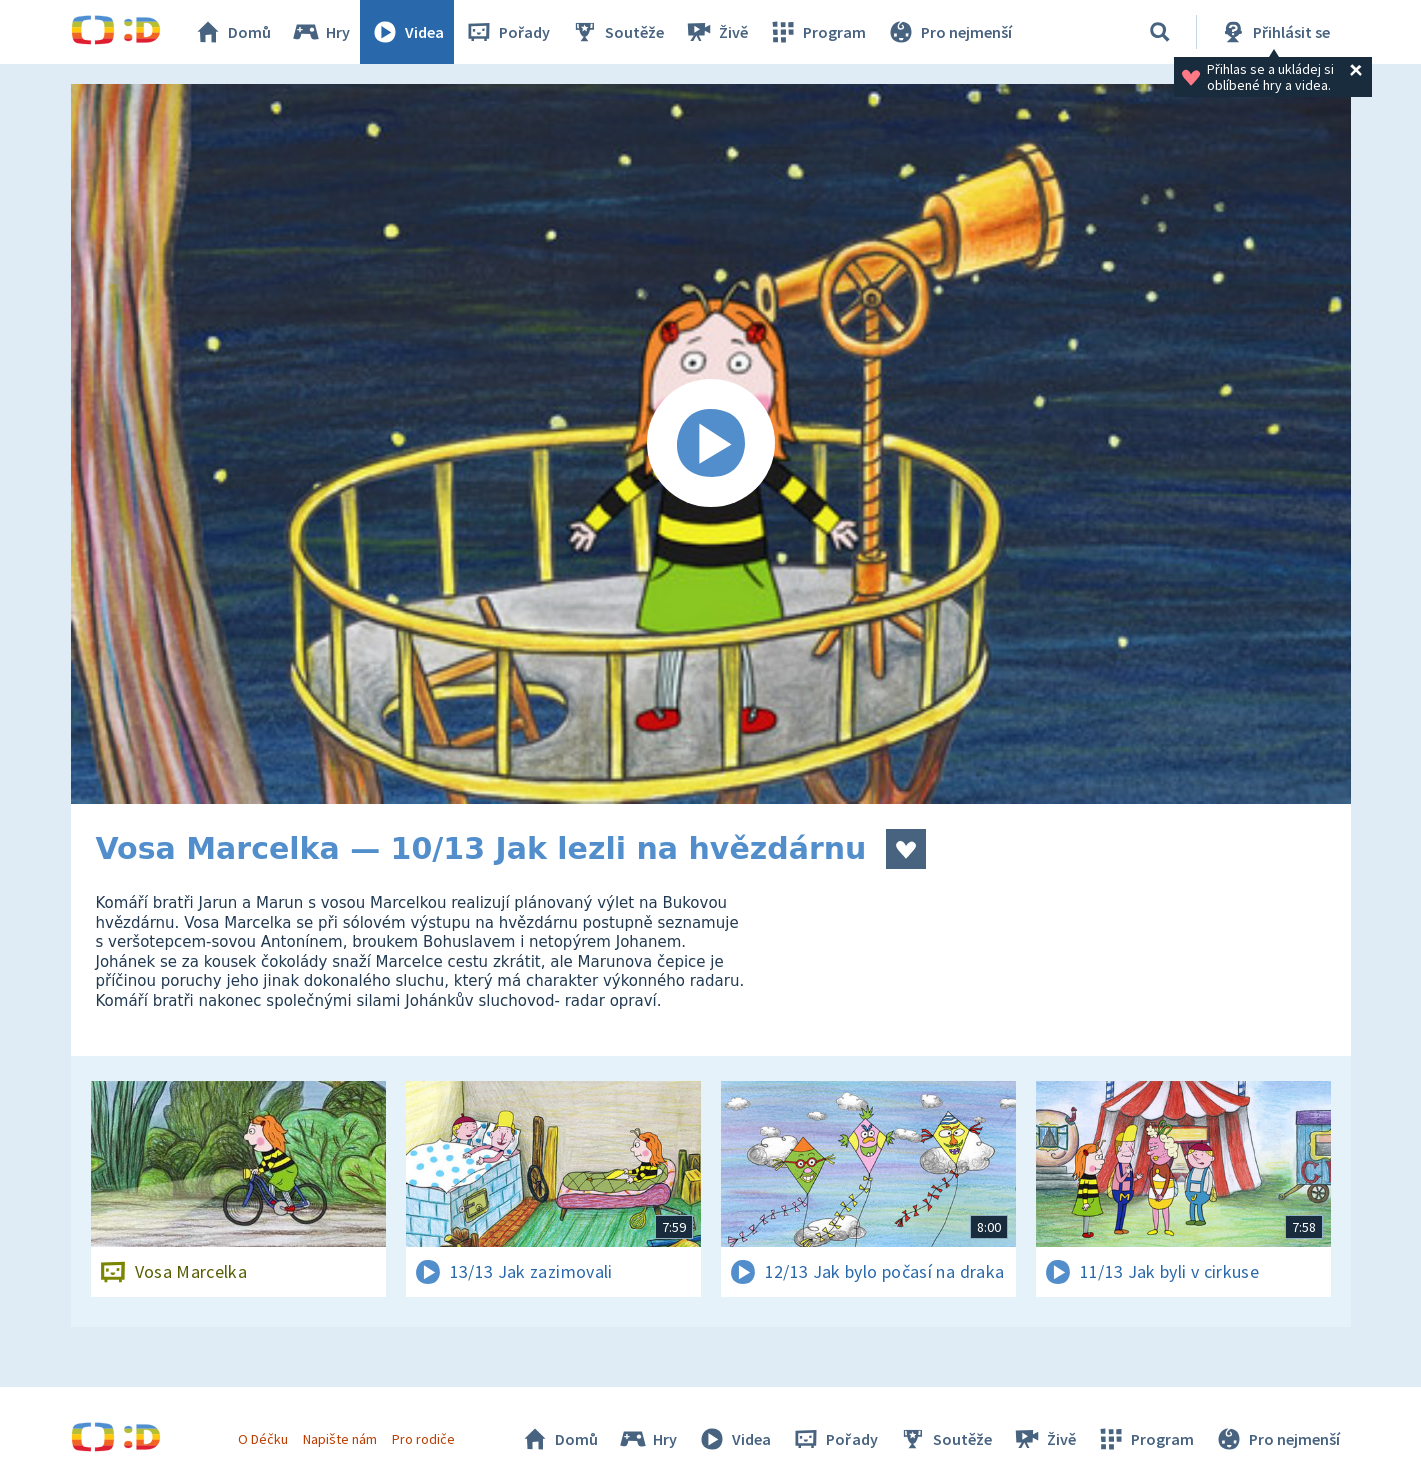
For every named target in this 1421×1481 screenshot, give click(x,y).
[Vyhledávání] (1160, 32)
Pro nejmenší (949, 32)
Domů (232, 32)
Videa (407, 32)
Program (817, 32)
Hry (320, 32)
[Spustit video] (711, 444)
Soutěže (617, 32)
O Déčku (263, 1439)
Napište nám (340, 1439)
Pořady (507, 32)
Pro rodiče (423, 1439)
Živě (716, 32)
